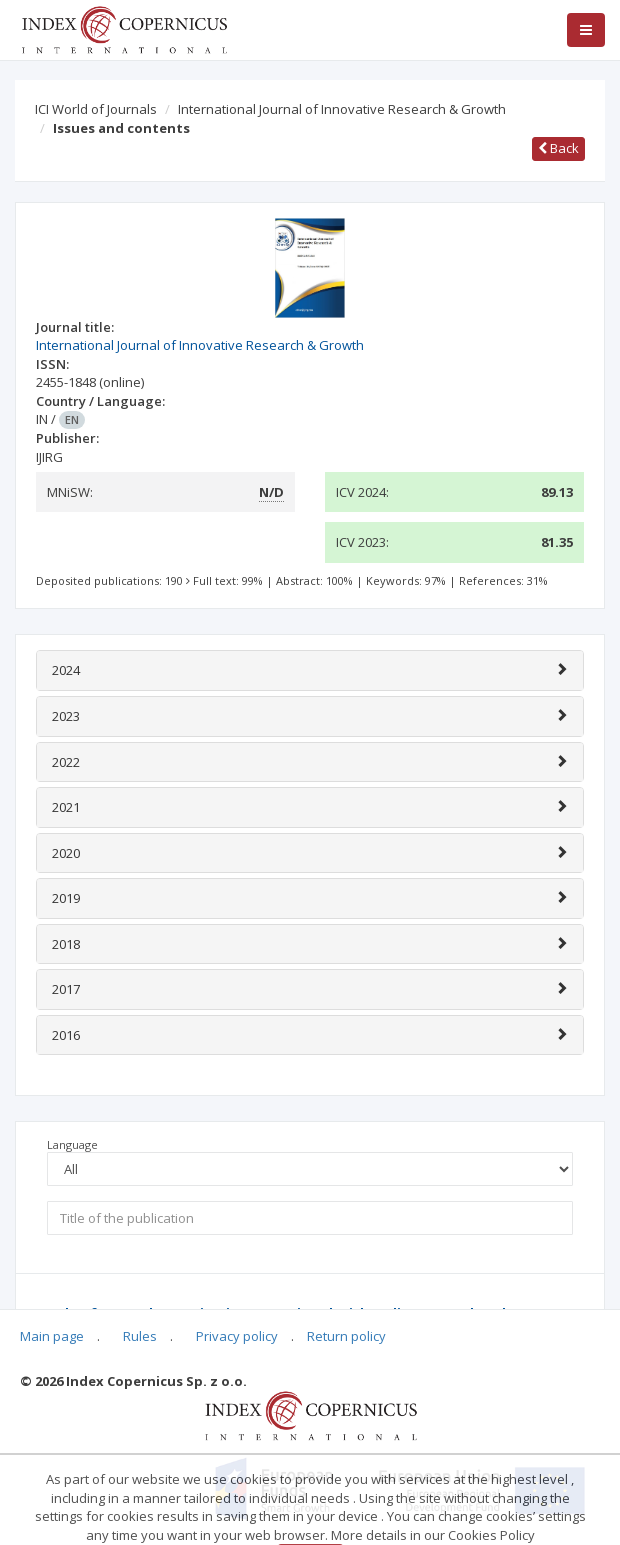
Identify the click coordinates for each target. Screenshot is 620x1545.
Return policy (346, 1336)
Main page (52, 1336)
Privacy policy (237, 1336)
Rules (140, 1336)
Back (558, 148)
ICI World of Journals (96, 109)
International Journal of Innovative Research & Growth (342, 109)
